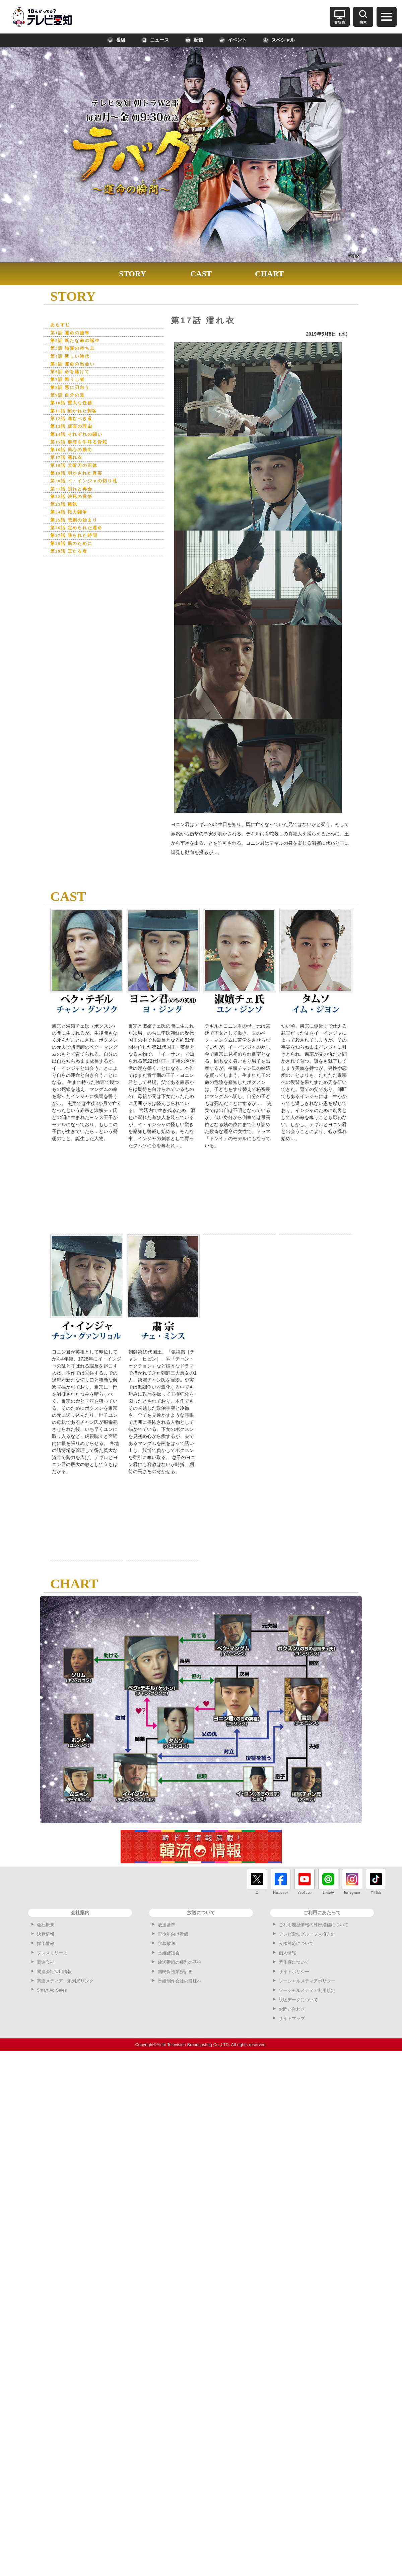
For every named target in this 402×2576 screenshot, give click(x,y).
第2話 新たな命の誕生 (78, 341)
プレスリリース (52, 1952)
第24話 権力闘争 (71, 524)
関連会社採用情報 (54, 1971)
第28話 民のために (74, 557)
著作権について (294, 1962)
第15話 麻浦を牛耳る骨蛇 (82, 449)
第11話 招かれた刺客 (77, 416)
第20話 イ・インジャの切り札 (88, 491)
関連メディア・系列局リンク (65, 1980)
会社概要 (45, 1924)
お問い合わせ (292, 2009)
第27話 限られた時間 (77, 549)
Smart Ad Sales (52, 1990)
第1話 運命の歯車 (72, 333)
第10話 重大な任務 (74, 408)
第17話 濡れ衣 (68, 466)
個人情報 (287, 1952)
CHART (269, 273)
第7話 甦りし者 (69, 383)
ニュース (155, 40)
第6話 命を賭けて (72, 374)
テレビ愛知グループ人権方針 (307, 1934)
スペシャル (279, 40)
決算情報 (45, 1934)
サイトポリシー (294, 1971)
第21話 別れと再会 (74, 499)
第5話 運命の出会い (75, 366)
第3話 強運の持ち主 (75, 350)
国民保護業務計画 (175, 1971)
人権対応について (296, 1943)
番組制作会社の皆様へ (179, 1980)
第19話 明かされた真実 (80, 482)
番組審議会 (169, 1952)
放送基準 (166, 1924)
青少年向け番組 (173, 1934)
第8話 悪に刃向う (72, 391)
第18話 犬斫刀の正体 (77, 474)
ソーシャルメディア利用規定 (307, 1990)
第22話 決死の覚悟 (74, 507)
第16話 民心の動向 (74, 458)
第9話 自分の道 (69, 400)
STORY (132, 273)
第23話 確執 (65, 516)
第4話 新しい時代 (72, 358)
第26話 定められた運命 (80, 541)
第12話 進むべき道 (74, 424)
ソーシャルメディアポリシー (307, 1980)
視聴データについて (298, 1999)
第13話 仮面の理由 (74, 433)
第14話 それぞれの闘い (80, 441)
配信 (194, 40)
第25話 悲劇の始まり (77, 532)
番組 (116, 40)
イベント (233, 40)
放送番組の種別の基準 (179, 1962)
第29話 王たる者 (71, 565)
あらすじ (61, 325)
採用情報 (45, 1943)
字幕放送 (166, 1943)
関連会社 (45, 1962)
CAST (201, 273)
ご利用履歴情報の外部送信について (313, 1924)
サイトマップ (292, 2018)
